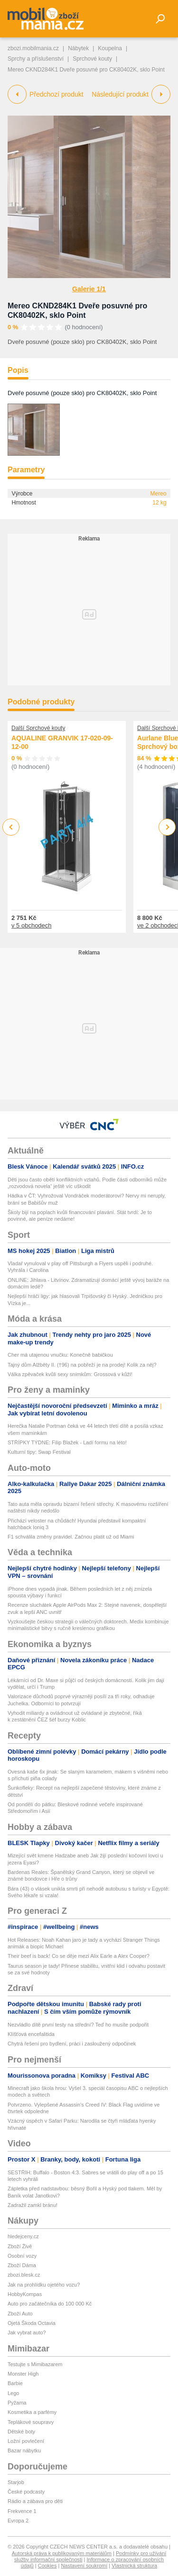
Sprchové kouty (92, 58)
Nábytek (78, 48)
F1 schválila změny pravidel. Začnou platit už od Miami (71, 1537)
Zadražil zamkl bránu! (32, 2205)
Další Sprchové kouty (38, 728)
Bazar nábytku (24, 2450)
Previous (11, 827)
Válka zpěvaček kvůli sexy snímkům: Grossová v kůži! (70, 1374)
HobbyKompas (25, 2294)
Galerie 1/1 (89, 289)
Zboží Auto (20, 2313)
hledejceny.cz (23, 2236)
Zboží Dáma (22, 2265)
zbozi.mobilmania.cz (33, 48)
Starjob (16, 2482)
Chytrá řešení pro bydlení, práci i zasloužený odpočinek (72, 2043)
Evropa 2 (18, 2520)
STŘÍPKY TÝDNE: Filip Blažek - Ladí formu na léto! (67, 1442)
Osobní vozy (22, 2256)
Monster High (23, 2374)
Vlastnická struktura (134, 2565)
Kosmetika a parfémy (32, 2412)
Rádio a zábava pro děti (35, 2501)
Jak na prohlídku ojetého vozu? (44, 2285)
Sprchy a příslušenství (36, 58)
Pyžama (17, 2402)
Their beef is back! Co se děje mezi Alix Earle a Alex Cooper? (79, 1956)
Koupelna (110, 48)
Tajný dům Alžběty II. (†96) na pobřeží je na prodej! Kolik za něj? (82, 1365)
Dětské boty (21, 2431)
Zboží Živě (20, 2246)
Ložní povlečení (26, 2441)
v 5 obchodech (31, 925)
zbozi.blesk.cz (24, 2275)
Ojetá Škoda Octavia (32, 2323)
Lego (13, 2393)
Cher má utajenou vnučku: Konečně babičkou (60, 1355)
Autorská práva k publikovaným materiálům (62, 2553)
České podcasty (26, 2492)
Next (167, 827)
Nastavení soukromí (84, 2565)
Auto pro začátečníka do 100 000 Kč (50, 2303)
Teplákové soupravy (31, 2422)
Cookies (47, 2565)
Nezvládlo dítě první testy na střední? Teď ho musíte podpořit (78, 2024)
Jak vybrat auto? (27, 2332)
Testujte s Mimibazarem (35, 2364)
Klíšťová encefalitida (31, 2034)
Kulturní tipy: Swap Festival (39, 1452)
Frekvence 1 (22, 2511)
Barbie (15, 2383)
